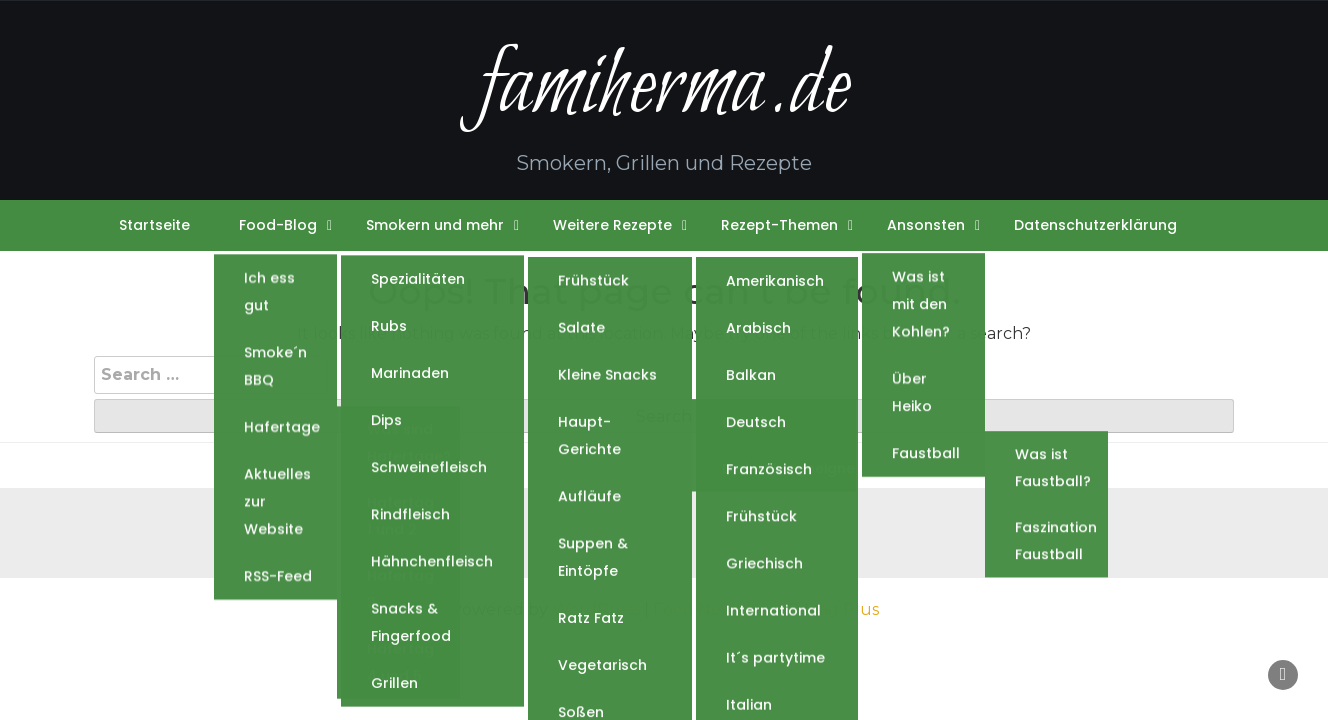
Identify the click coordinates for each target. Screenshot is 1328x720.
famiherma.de (664, 88)
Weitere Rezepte (612, 225)
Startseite (154, 225)
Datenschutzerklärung (1095, 225)
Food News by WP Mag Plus (766, 609)
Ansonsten (926, 225)
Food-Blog (278, 225)
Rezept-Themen (779, 225)
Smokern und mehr (435, 225)
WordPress (596, 609)
